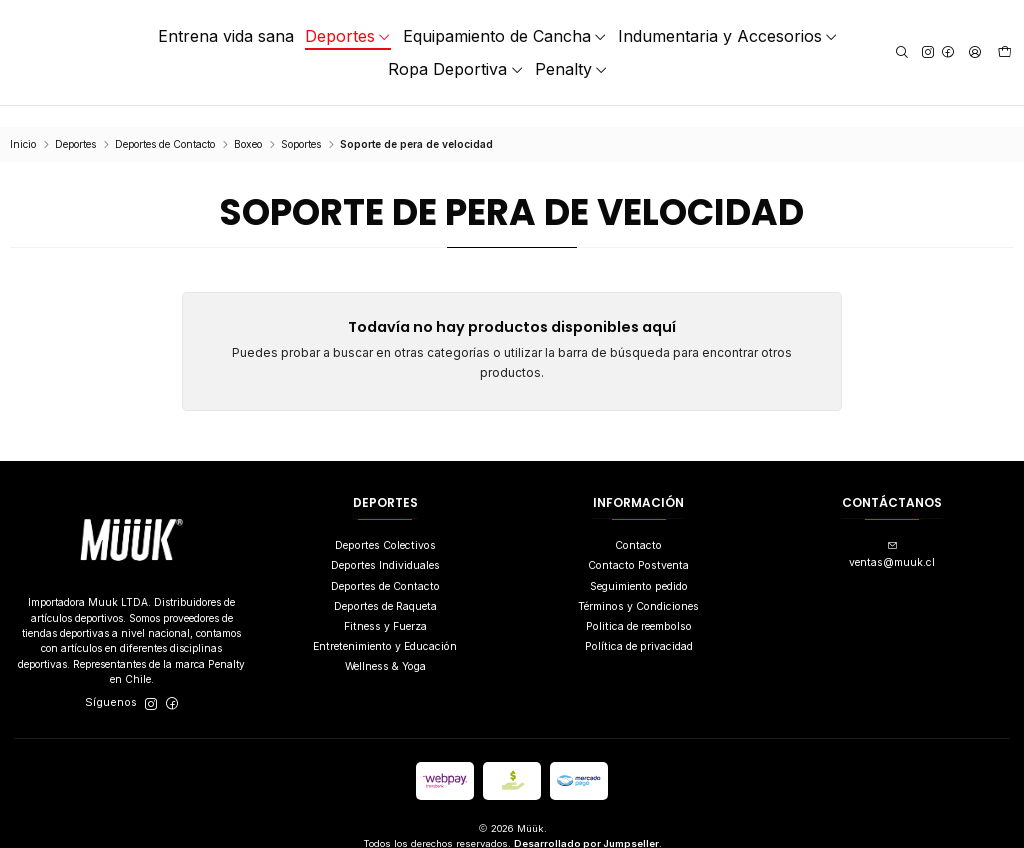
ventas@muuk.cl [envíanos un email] (892, 534)
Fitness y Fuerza (385, 605)
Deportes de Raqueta (385, 585)
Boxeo (248, 124)
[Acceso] (975, 52)
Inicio (23, 124)
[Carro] (1005, 53)
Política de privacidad (639, 625)
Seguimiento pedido (639, 565)
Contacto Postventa (638, 545)
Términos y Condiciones (638, 585)
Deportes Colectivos (385, 524)
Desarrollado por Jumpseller (586, 822)
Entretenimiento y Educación (385, 625)
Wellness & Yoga (385, 645)
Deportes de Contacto (165, 124)
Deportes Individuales (385, 545)
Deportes (75, 124)
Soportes (301, 124)
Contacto (638, 524)
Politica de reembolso (639, 605)
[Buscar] (902, 52)
